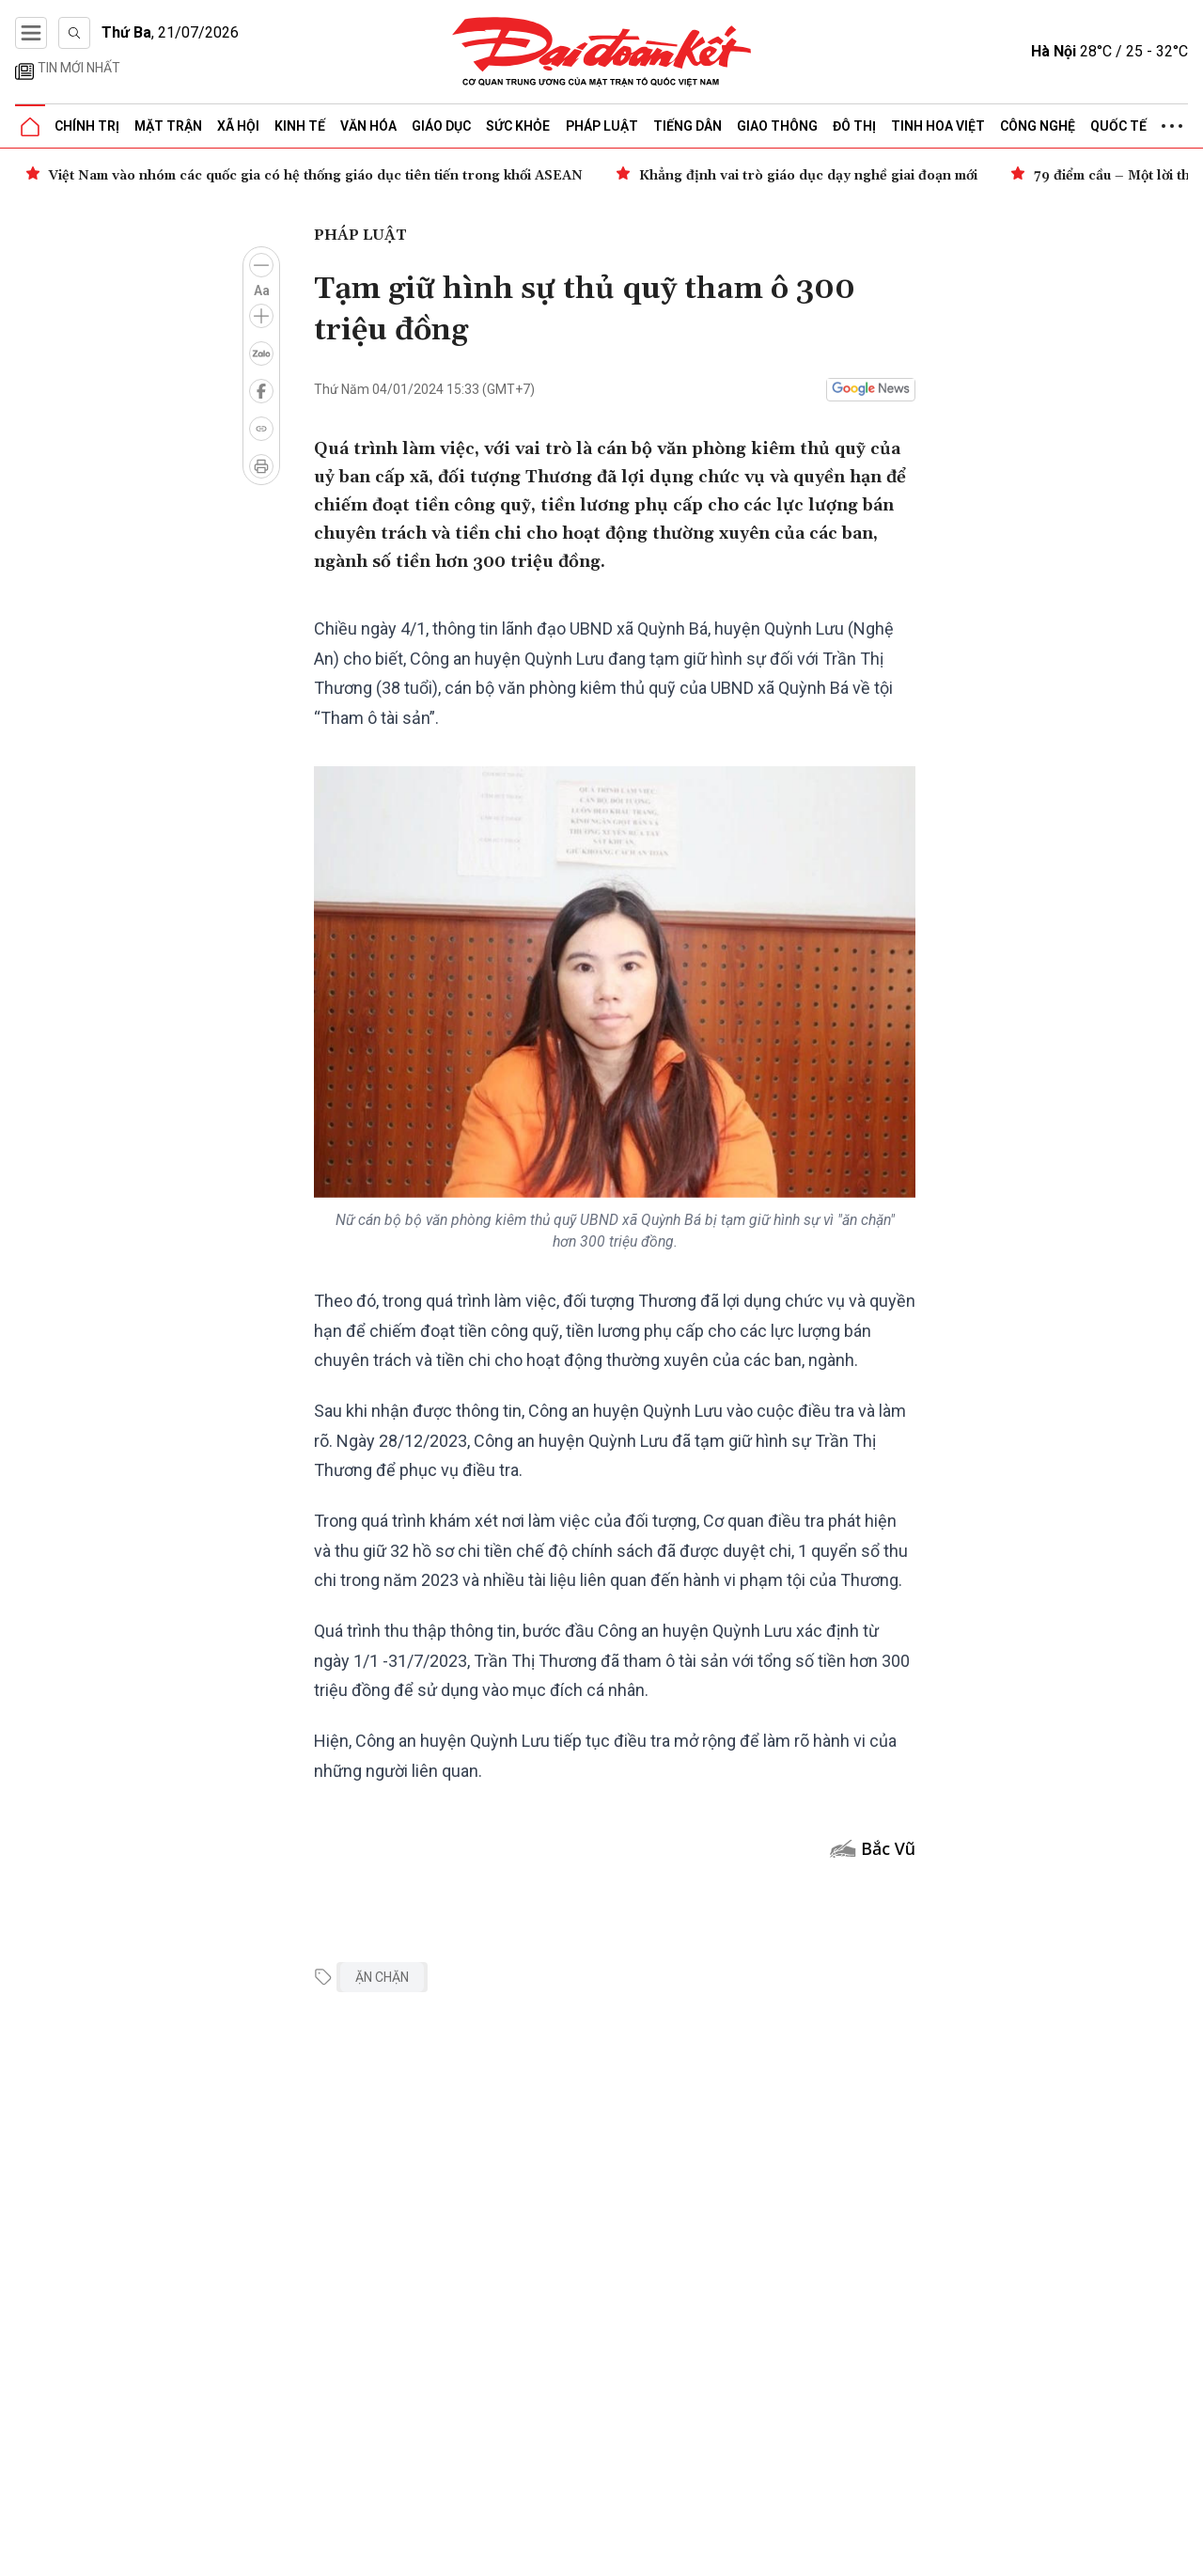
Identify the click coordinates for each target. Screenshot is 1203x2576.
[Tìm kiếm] (74, 33)
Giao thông (777, 126)
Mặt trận (168, 126)
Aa (262, 290)
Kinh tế (299, 126)
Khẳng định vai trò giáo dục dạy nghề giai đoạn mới (808, 175)
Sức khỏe (518, 126)
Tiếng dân (687, 126)
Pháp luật (602, 126)
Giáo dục (441, 126)
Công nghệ (1037, 126)
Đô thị (854, 126)
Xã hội (238, 126)
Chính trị (87, 126)
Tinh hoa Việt (938, 126)
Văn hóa (368, 126)
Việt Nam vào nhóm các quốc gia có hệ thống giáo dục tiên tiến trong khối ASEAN (316, 175)
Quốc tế (1118, 126)
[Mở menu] (31, 33)
